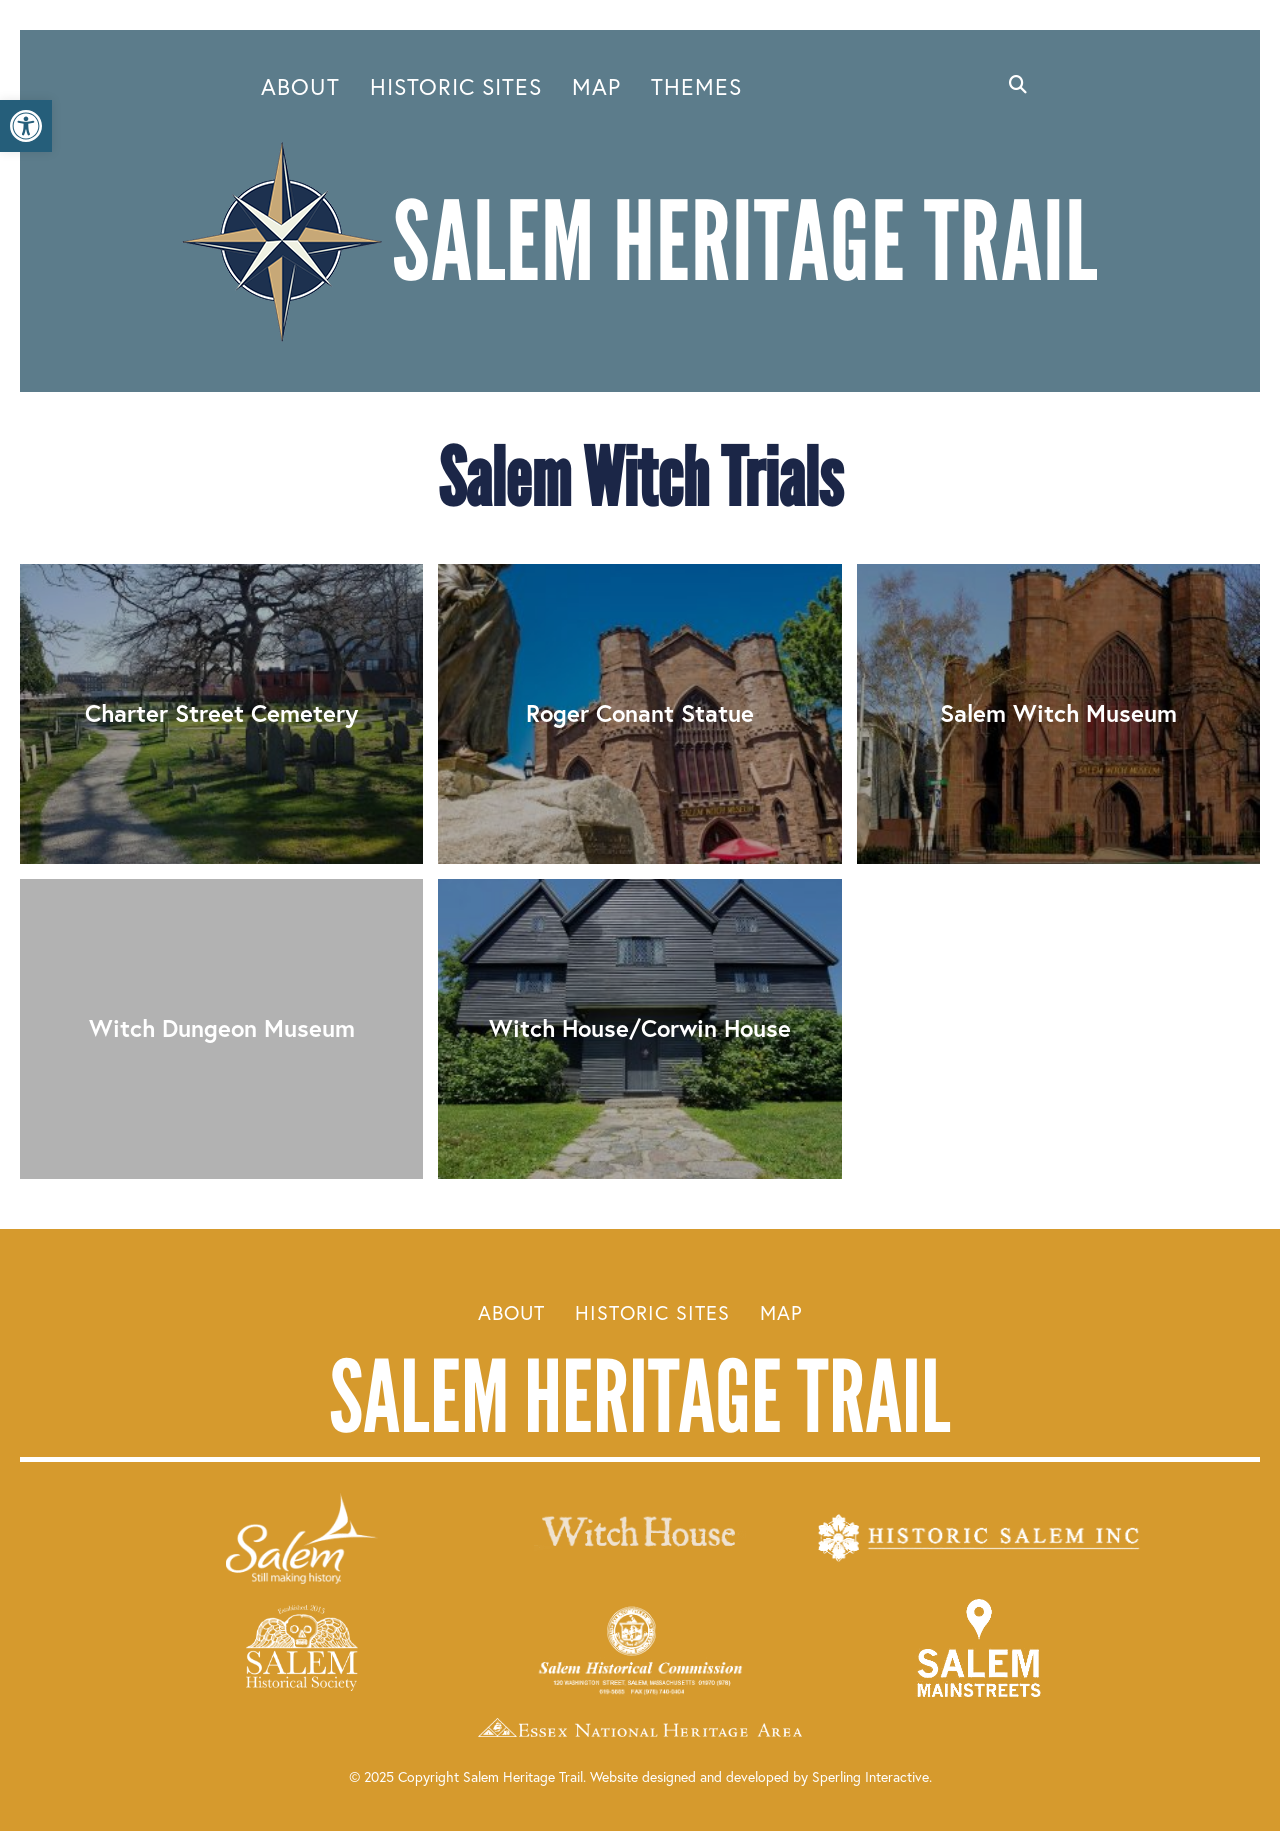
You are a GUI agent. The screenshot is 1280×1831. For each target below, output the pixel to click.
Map (596, 86)
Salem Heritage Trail (640, 1397)
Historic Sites (456, 86)
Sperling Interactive (870, 1776)
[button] (26, 126)
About (300, 86)
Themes (696, 86)
